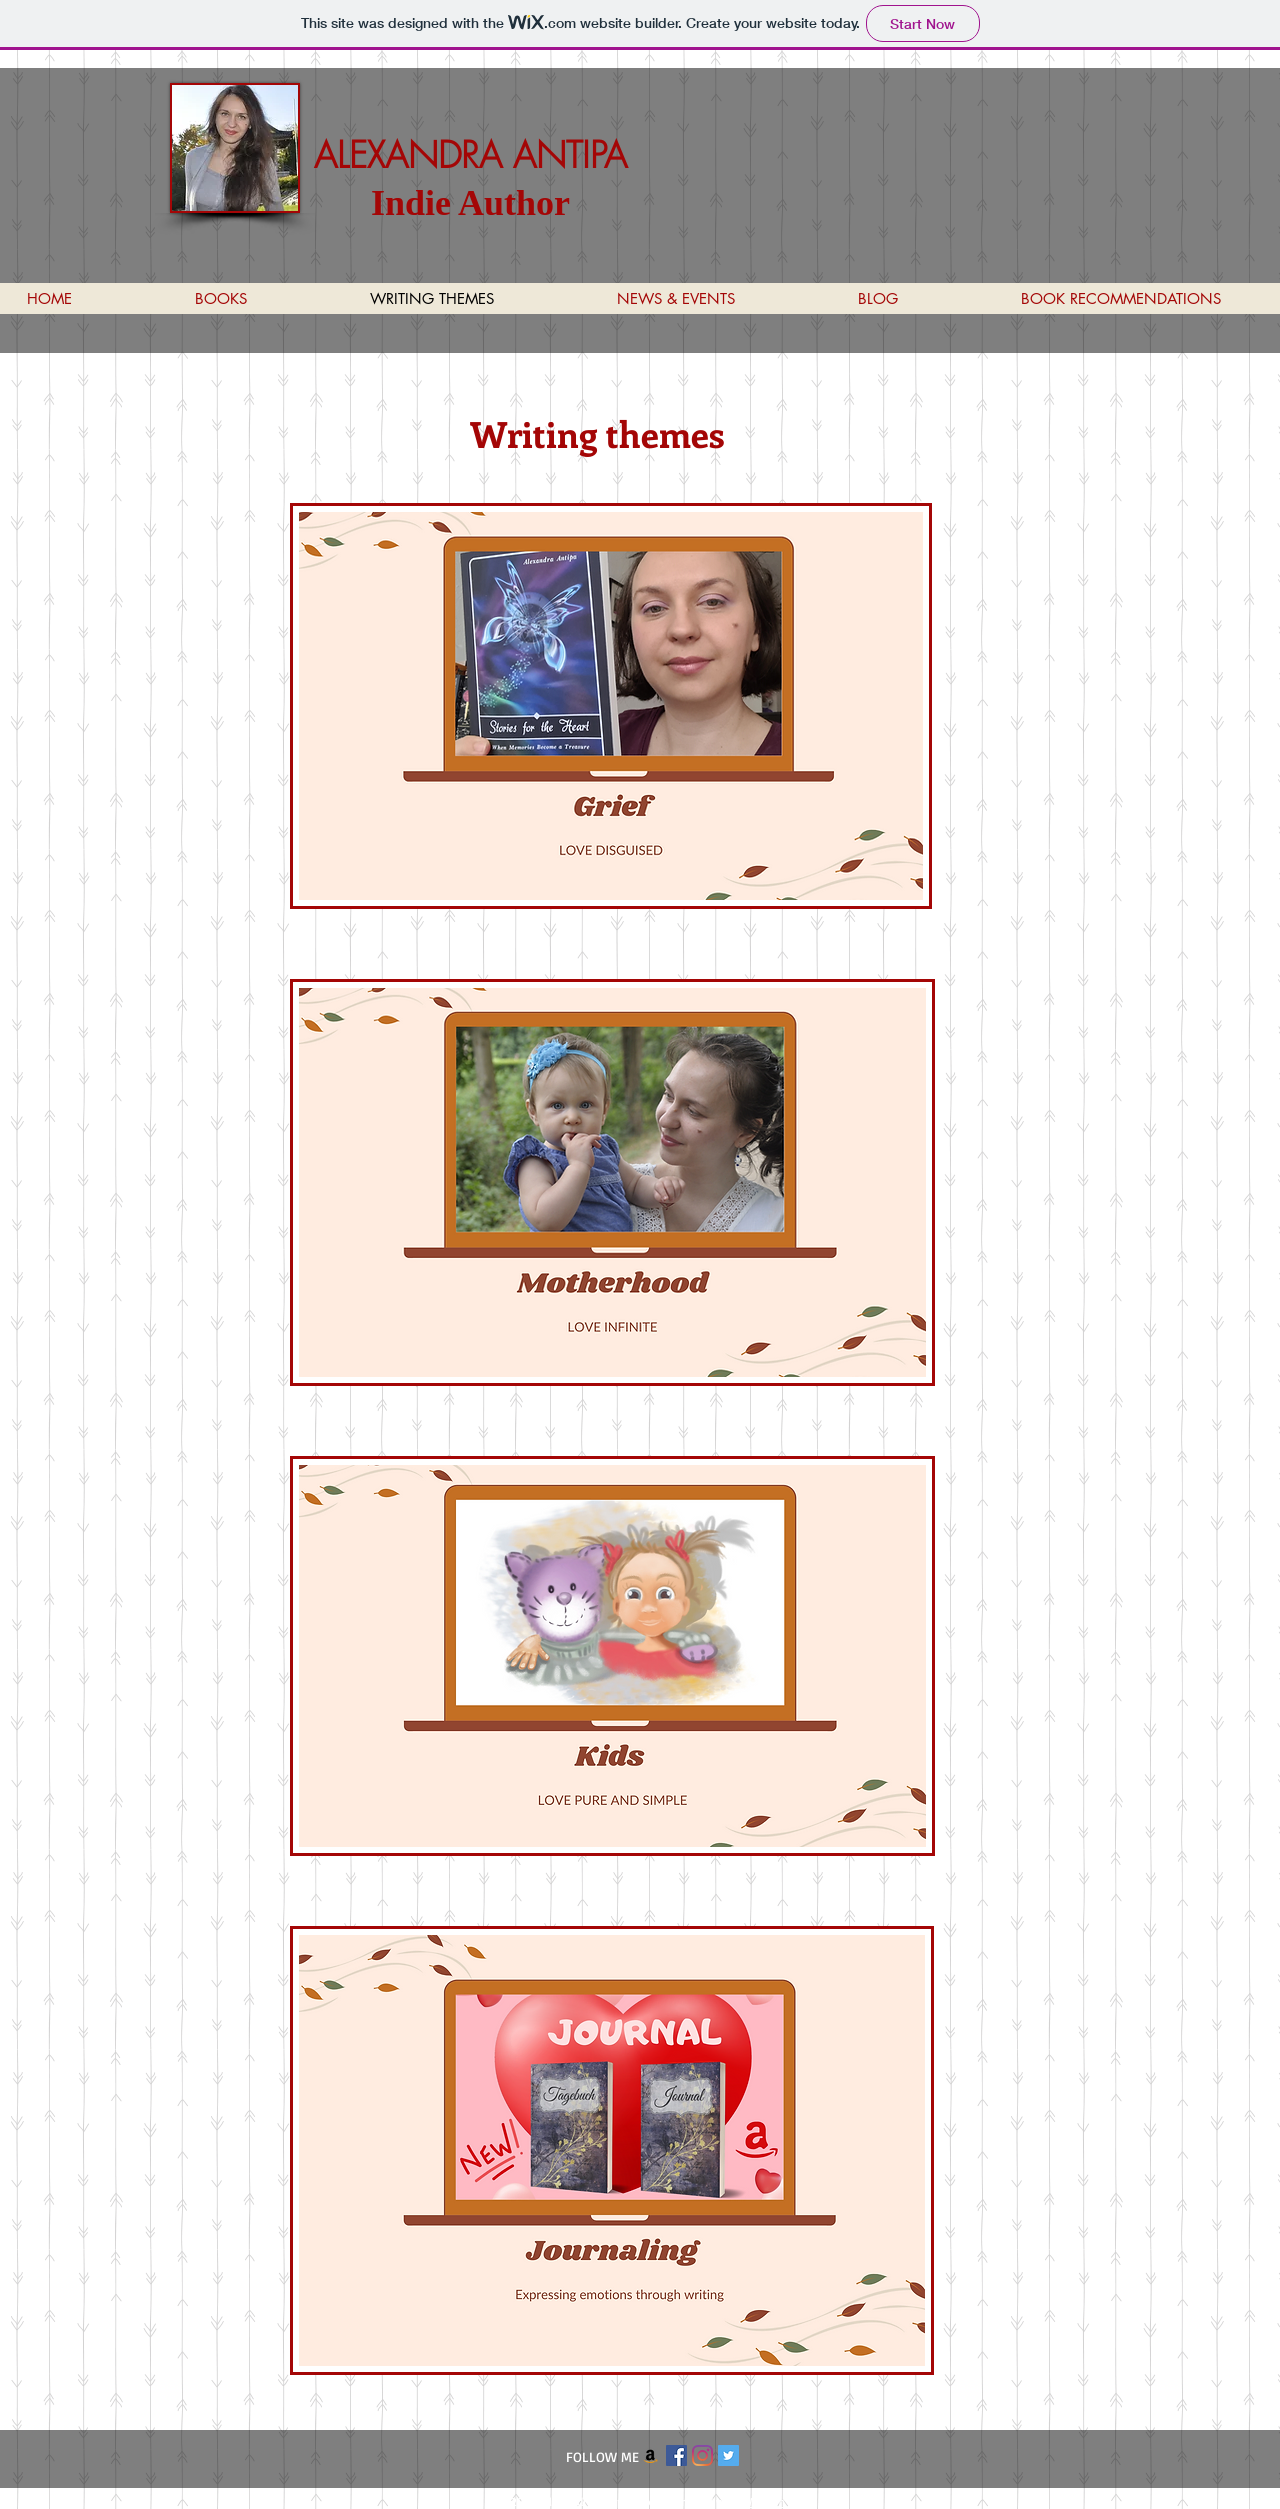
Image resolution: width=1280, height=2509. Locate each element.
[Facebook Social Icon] (676, 2455)
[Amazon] (650, 2455)
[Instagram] (702, 2455)
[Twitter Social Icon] (728, 2455)
